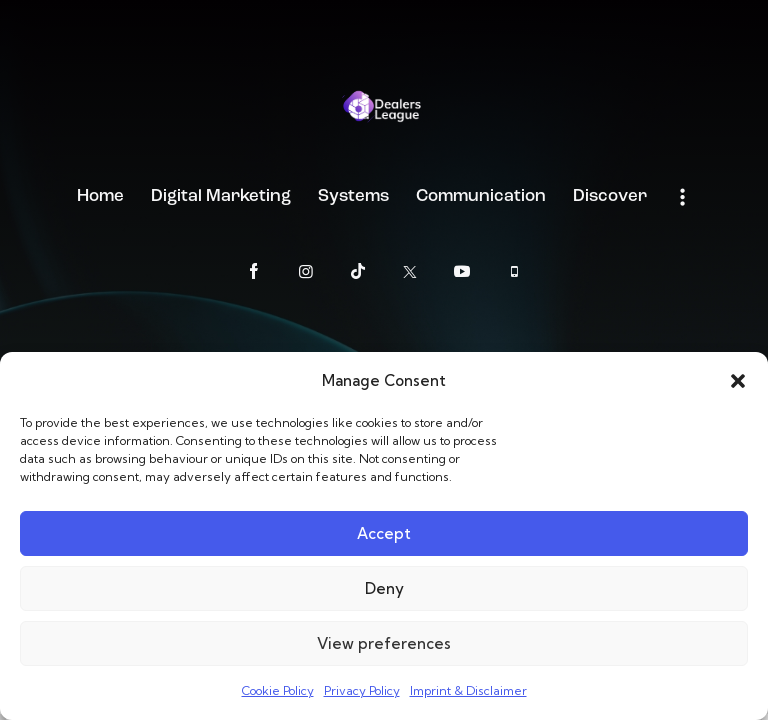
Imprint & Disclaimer (468, 690)
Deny (384, 588)
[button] (738, 381)
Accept (384, 533)
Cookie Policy (278, 690)
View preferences (384, 643)
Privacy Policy (362, 690)
